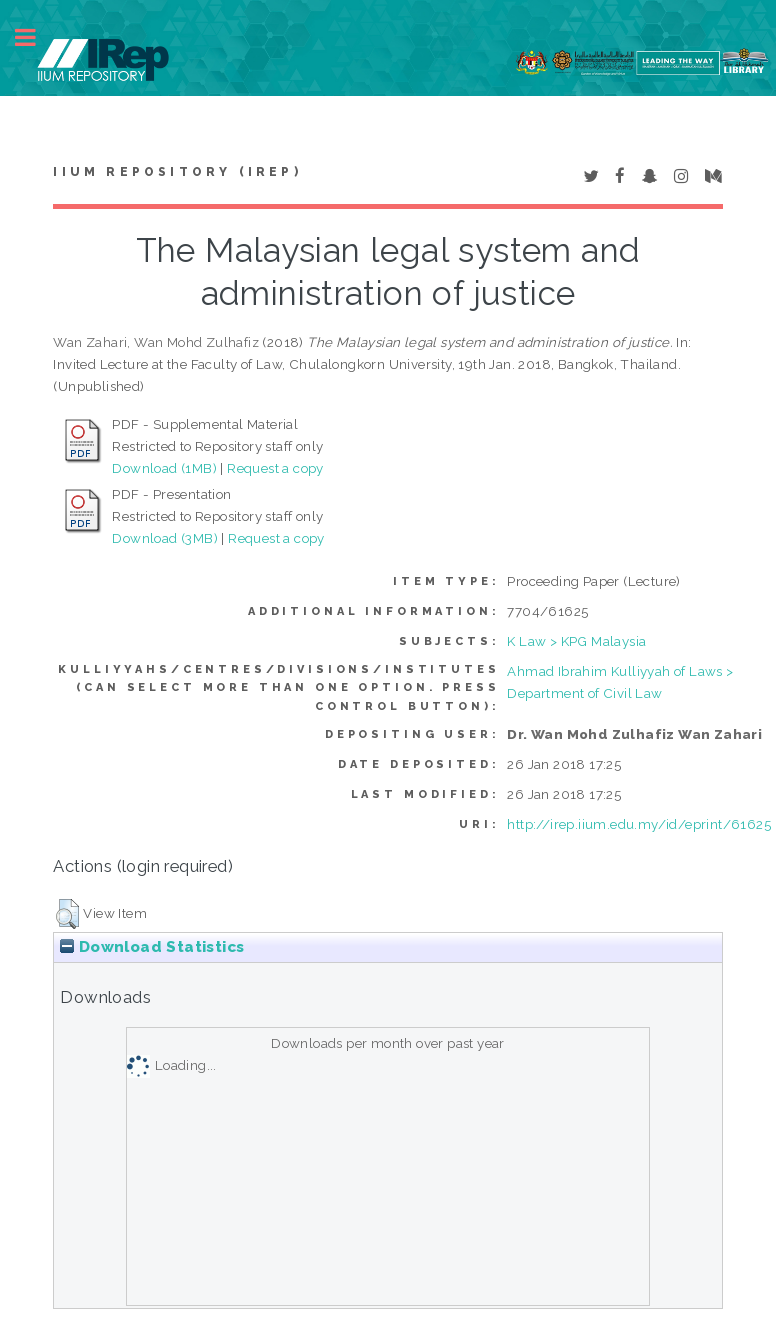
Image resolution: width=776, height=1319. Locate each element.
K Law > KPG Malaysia (576, 641)
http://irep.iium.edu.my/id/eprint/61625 (639, 824)
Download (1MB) (164, 468)
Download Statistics (152, 947)
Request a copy (275, 468)
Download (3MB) (165, 538)
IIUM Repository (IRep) (177, 172)
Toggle (36, 37)
